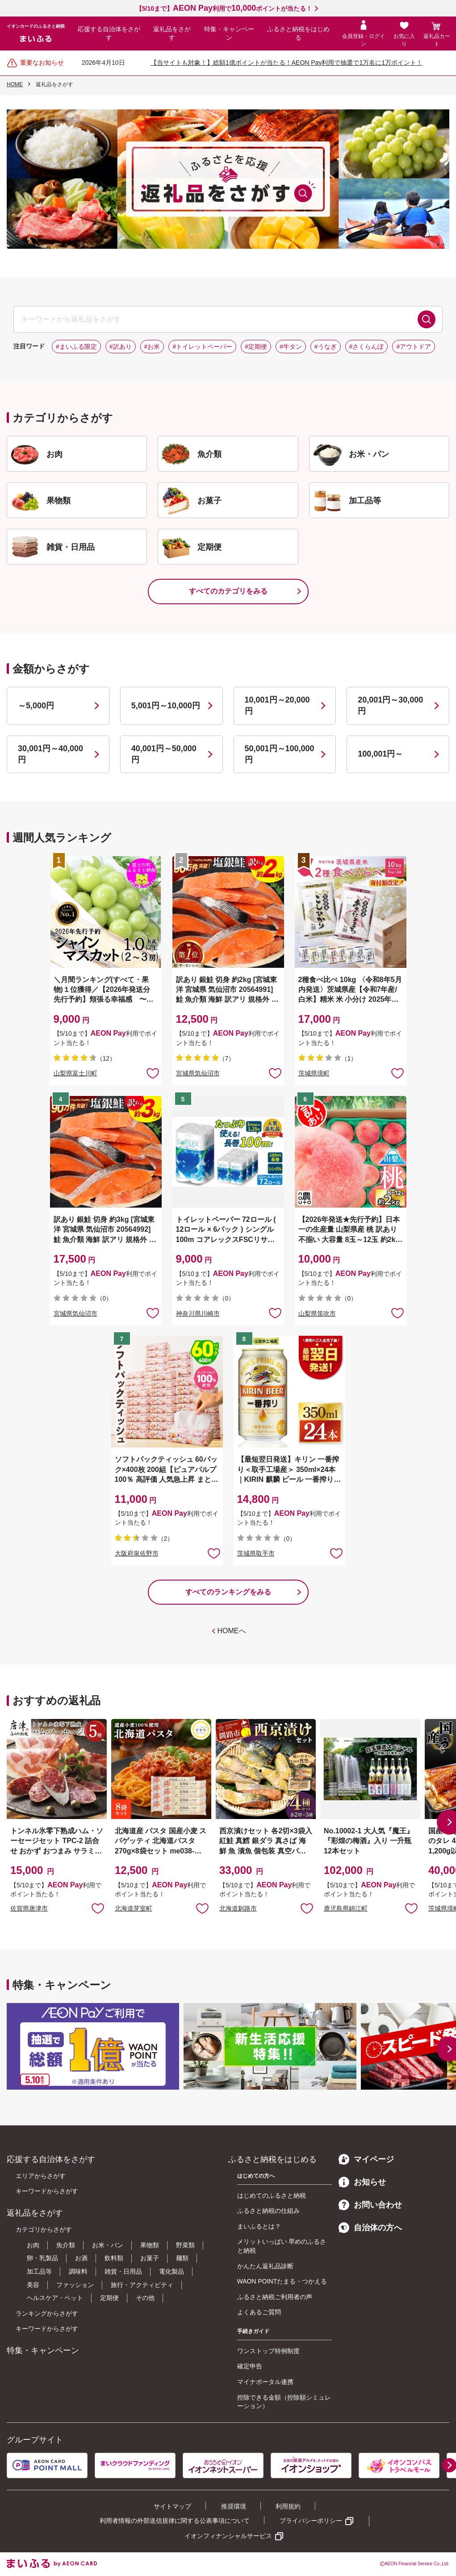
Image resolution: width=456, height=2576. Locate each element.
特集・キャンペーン (229, 33)
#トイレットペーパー (202, 346)
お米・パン (107, 2245)
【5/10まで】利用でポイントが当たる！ (224, 8)
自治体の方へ (370, 2227)
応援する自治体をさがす (109, 33)
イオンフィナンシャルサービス (228, 2535)
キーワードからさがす (47, 2191)
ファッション (75, 2284)
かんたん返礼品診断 (265, 2266)
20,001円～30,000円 (390, 705)
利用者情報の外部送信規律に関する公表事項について (175, 2520)
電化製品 (171, 2271)
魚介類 (65, 2245)
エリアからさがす (41, 2175)
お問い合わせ (370, 2204)
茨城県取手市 (256, 1553)
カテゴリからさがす (44, 2229)
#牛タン (291, 346)
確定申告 (249, 2366)
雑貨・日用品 (123, 2271)
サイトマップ (172, 2506)
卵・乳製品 (42, 2258)
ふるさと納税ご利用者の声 (274, 2296)
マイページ (366, 2159)
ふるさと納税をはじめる (298, 33)
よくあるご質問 (259, 2312)
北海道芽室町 (133, 1908)
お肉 (33, 2245)
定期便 (109, 2297)
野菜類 (185, 2245)
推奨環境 (233, 2506)
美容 (33, 2284)
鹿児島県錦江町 (346, 1908)
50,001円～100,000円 (279, 754)
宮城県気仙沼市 (198, 1073)
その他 (145, 2297)
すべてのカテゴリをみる (228, 591)
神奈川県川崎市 (198, 1313)
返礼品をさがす (172, 33)
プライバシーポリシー (311, 2520)
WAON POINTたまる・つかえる (282, 2281)
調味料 (78, 2271)
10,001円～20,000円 (277, 705)
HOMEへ (232, 1631)
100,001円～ (380, 753)
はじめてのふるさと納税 (271, 2195)
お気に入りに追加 (98, 1908)
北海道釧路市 (238, 1908)
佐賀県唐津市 (29, 1908)
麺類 (182, 2258)
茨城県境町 (314, 1073)
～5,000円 (36, 705)
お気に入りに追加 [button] (152, 1072)
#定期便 (256, 346)
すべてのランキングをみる (228, 1592)
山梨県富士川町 (75, 1073)
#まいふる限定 (76, 346)
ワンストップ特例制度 (268, 2350)
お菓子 (149, 2258)
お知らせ (362, 2182)
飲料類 (114, 2258)
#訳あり (120, 346)
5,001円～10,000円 (165, 705)
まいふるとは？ (259, 2226)
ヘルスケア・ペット (55, 2297)
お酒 (81, 2258)
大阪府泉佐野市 (137, 1553)
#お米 (152, 346)
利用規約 (288, 2506)
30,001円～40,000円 (50, 754)
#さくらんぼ (366, 346)
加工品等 (39, 2271)
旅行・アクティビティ (142, 2284)
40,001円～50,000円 (164, 754)
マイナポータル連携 (265, 2381)
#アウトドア (413, 346)
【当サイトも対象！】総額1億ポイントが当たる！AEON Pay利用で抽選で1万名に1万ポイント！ (287, 62)
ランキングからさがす (47, 2313)
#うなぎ (325, 346)
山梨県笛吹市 (317, 1313)
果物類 (149, 2245)
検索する (426, 319)
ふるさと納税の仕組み (268, 2210)
